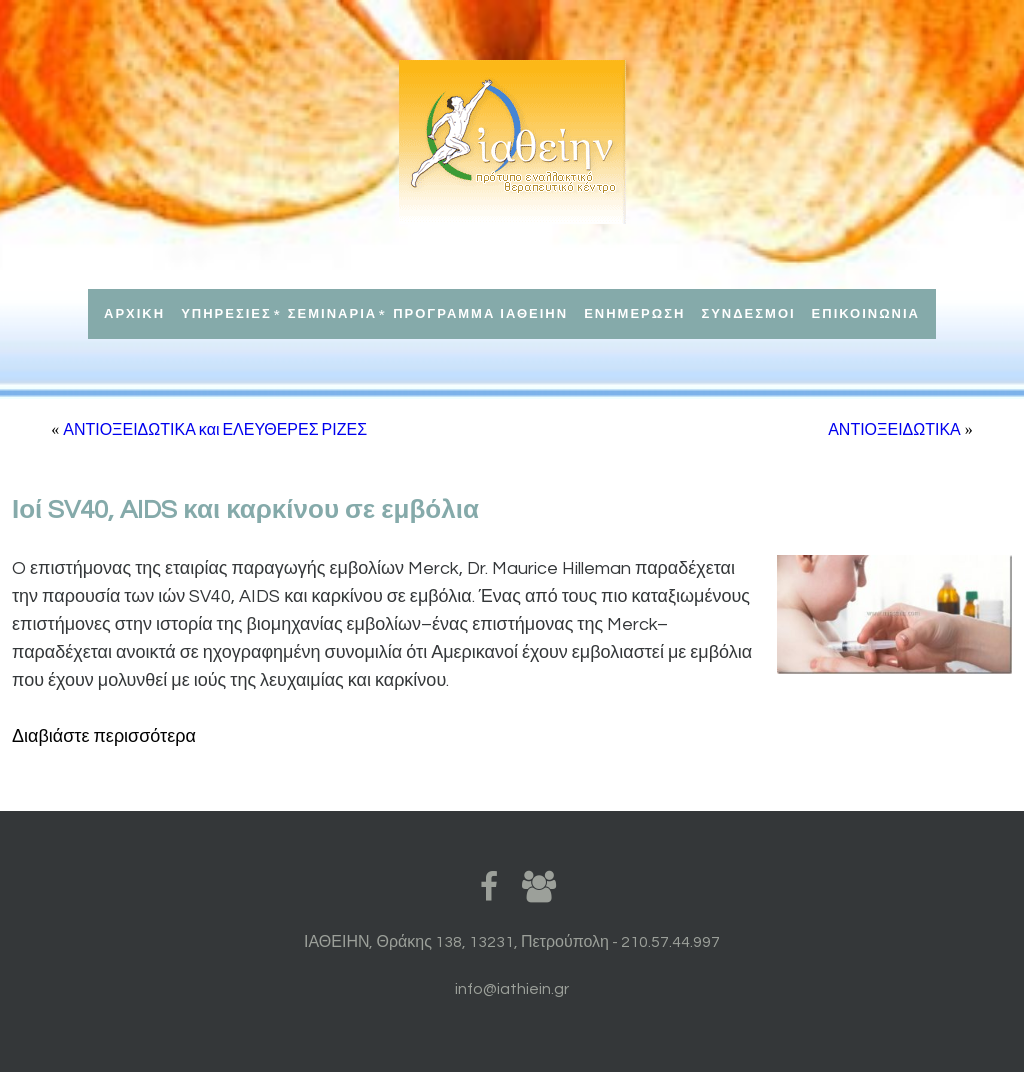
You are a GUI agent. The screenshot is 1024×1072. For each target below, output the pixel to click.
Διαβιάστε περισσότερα (104, 736)
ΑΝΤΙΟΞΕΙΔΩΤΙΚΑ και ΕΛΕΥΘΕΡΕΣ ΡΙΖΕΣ (215, 430)
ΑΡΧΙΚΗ (134, 314)
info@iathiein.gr (512, 989)
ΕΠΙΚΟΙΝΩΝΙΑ (866, 314)
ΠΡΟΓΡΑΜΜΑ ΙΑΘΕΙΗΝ (480, 314)
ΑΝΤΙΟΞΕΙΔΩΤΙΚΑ (894, 430)
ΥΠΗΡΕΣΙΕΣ (226, 314)
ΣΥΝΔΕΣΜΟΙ (748, 314)
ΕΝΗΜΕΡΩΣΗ (634, 314)
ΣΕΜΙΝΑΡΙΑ (332, 314)
